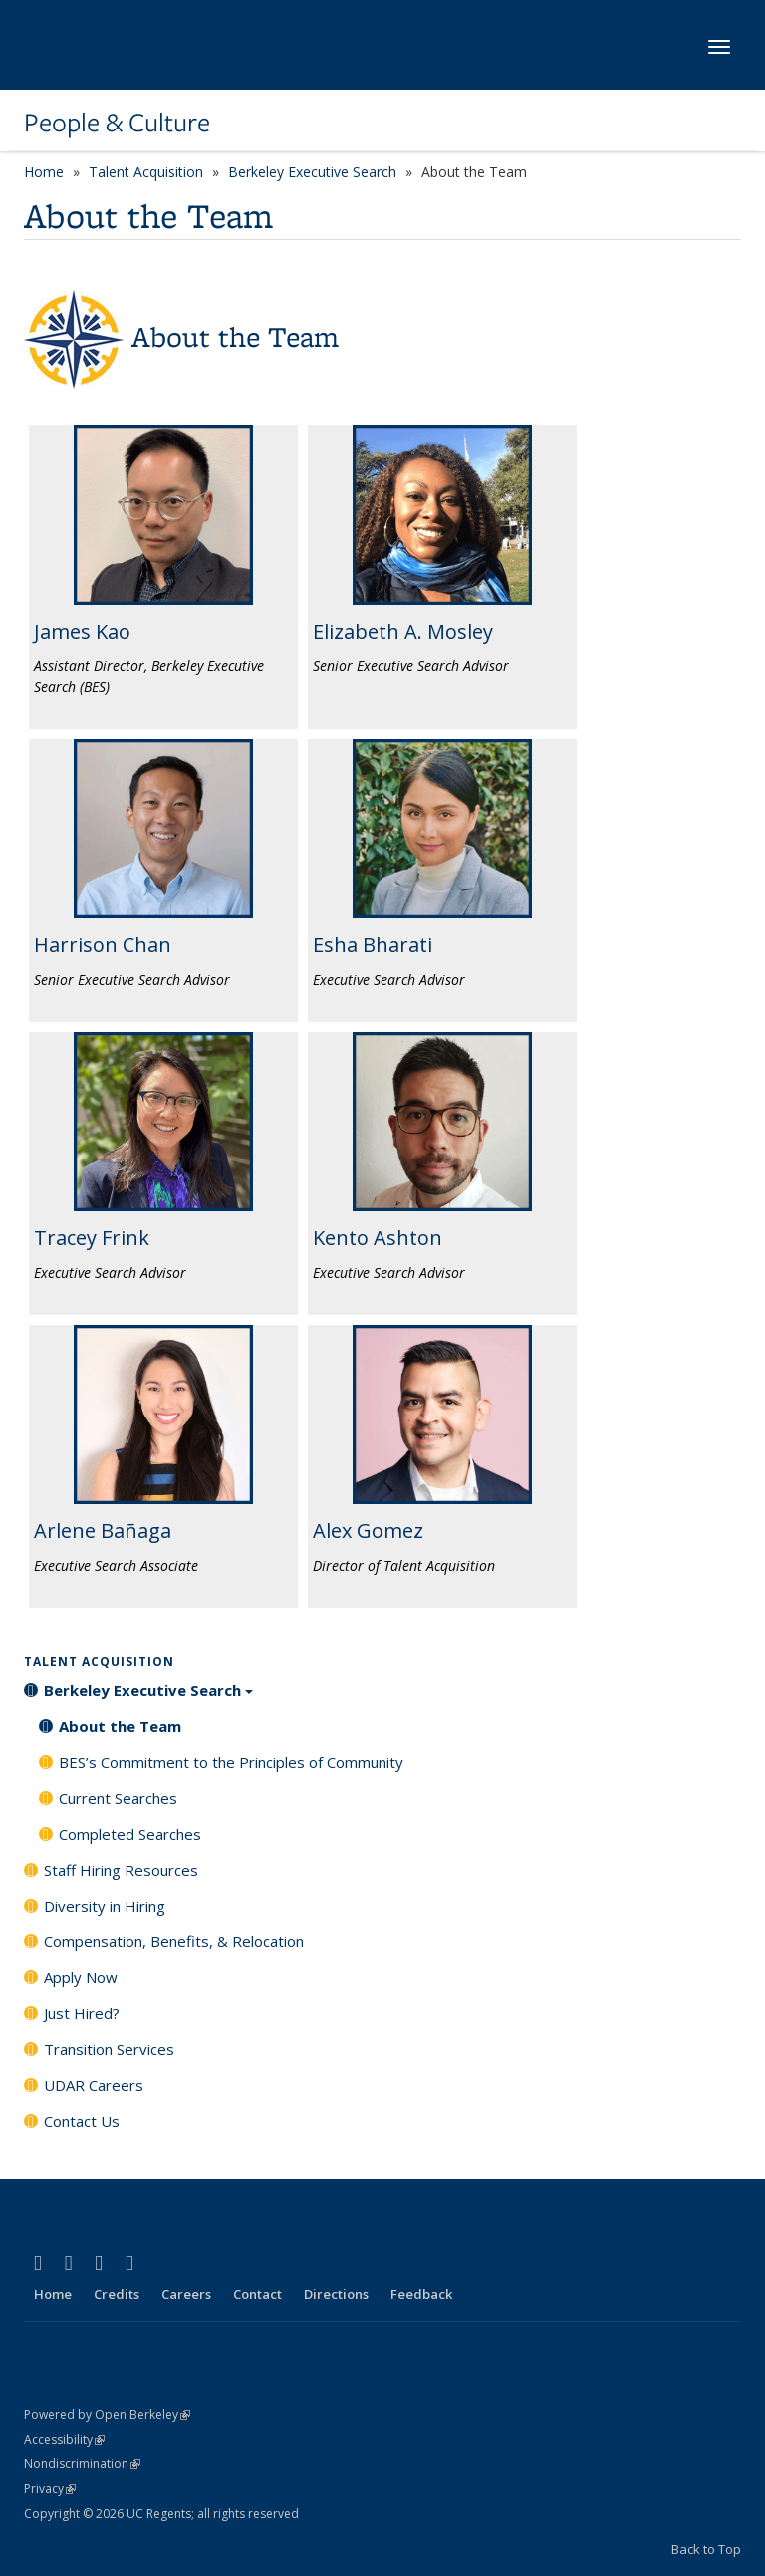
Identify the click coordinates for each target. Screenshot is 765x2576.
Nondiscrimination (82, 2463)
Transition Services (109, 2049)
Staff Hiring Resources (121, 1870)
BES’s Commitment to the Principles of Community (231, 1762)
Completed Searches (130, 1834)
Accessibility (64, 2439)
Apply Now (81, 1977)
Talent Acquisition (146, 171)
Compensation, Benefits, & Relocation (174, 1941)
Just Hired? (82, 2013)
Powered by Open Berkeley (107, 2414)
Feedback (421, 2294)
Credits (116, 2294)
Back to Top (706, 2549)
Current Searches (118, 1798)
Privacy (50, 2488)
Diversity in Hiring (104, 1906)
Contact (257, 2294)
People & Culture (117, 122)
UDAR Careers (93, 2085)
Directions (336, 2294)
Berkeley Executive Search (312, 171)
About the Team (120, 1726)
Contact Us (82, 2121)
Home (44, 171)
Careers (186, 2294)
